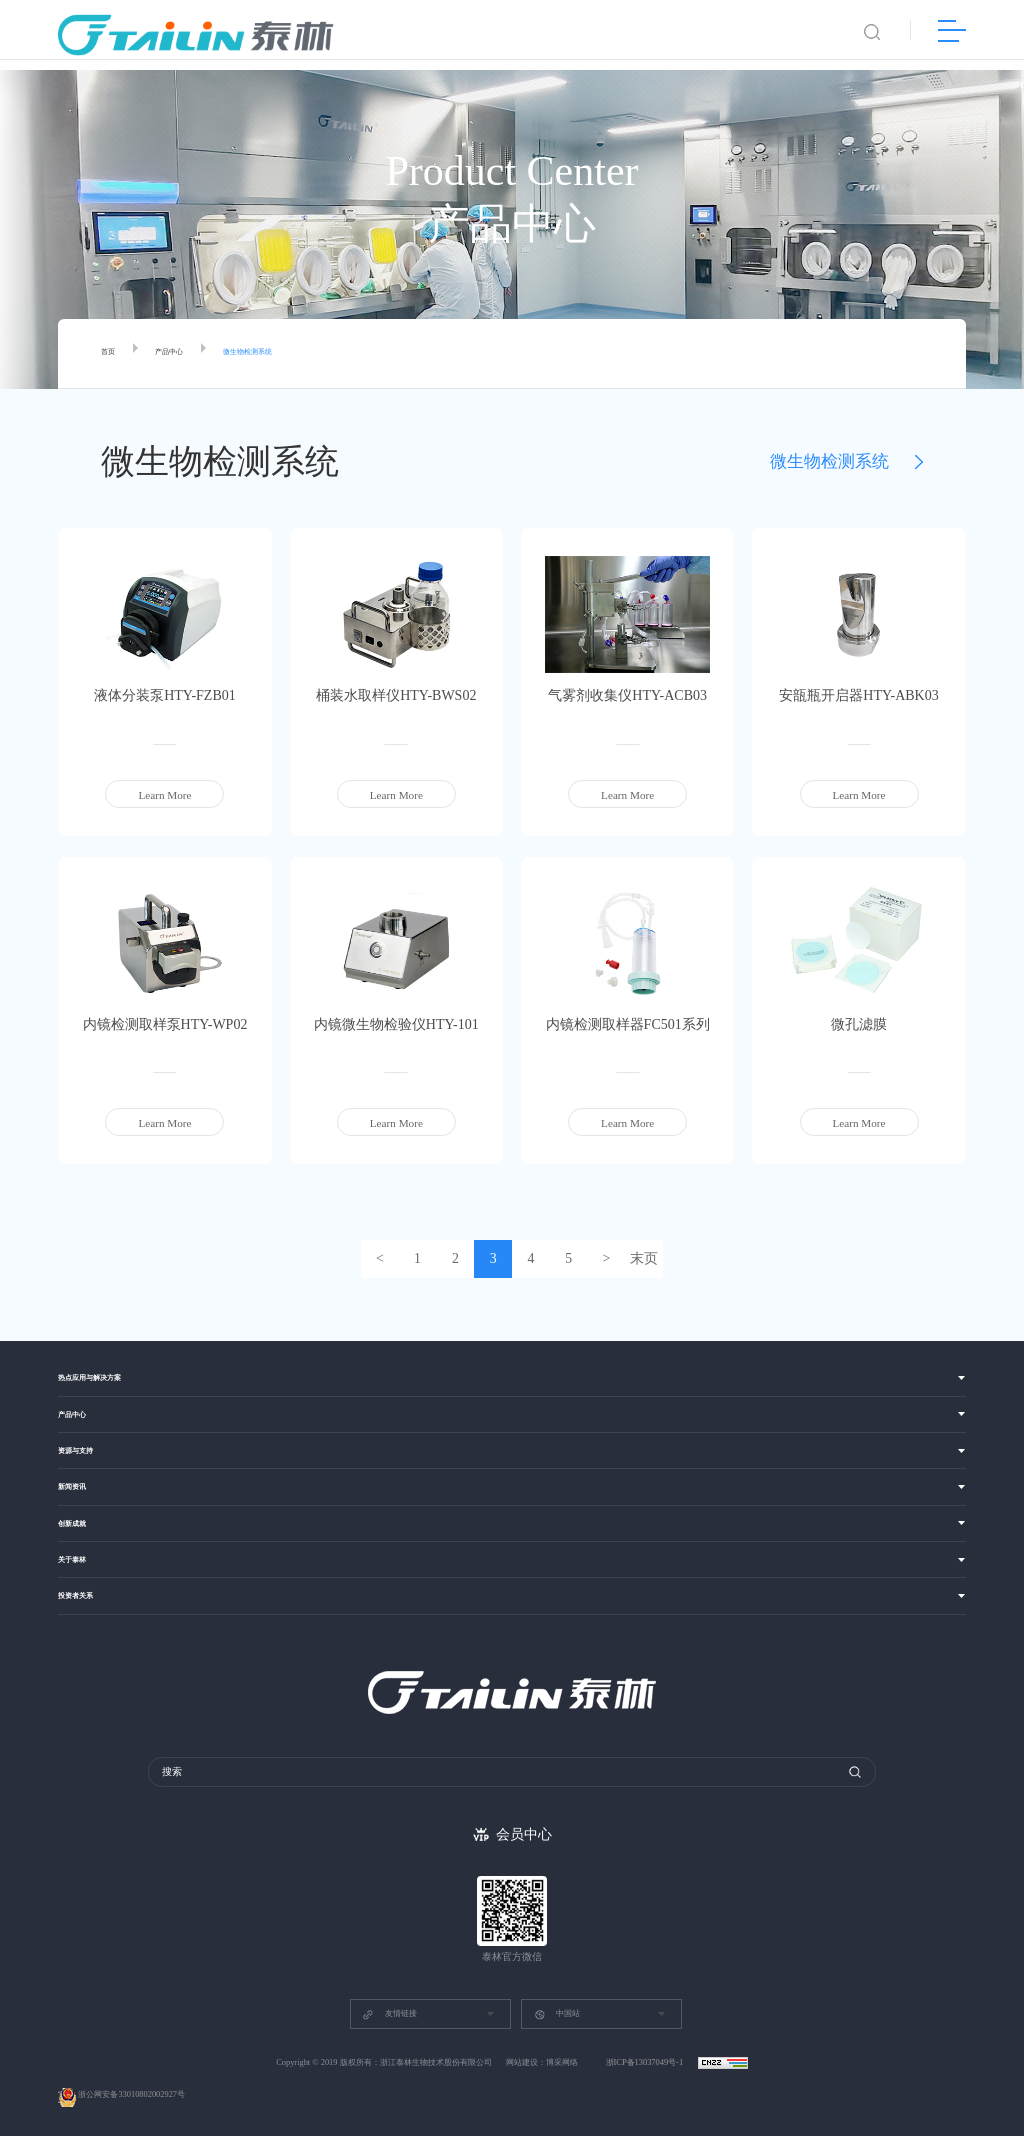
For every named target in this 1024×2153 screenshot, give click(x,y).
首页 (112, 354)
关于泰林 (80, 1582)
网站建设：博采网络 (542, 2079)
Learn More (164, 795)
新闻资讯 (80, 1502)
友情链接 (389, 2031)
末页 (652, 1259)
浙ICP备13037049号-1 (646, 2079)
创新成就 (80, 1542)
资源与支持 (85, 1462)
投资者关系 (85, 1623)
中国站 (557, 2031)
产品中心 (185, 354)
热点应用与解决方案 (107, 1381)
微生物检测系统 (285, 354)
